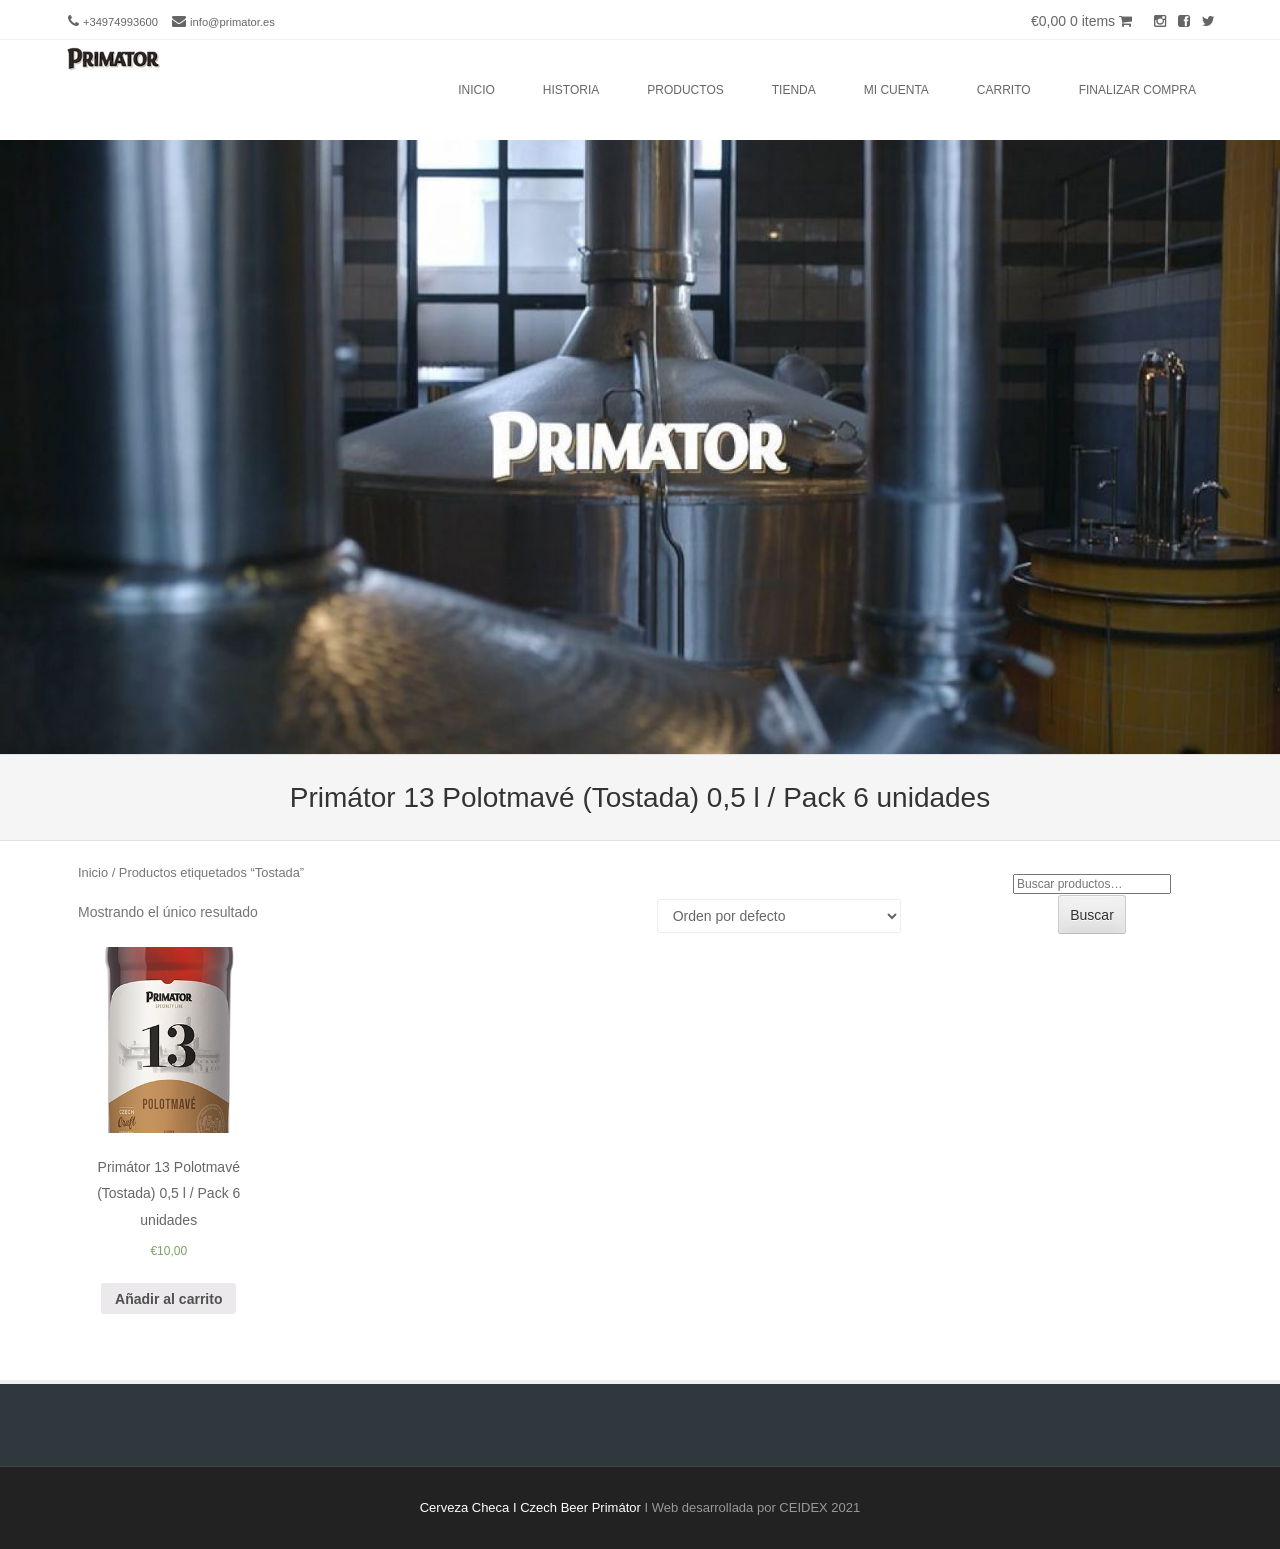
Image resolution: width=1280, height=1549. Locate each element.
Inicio (476, 90)
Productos (685, 90)
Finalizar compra (1137, 90)
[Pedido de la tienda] (779, 916)
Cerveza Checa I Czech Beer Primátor (530, 1507)
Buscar (1092, 915)
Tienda (794, 90)
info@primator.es (232, 22)
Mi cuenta (896, 90)
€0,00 (1081, 21)
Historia (571, 90)
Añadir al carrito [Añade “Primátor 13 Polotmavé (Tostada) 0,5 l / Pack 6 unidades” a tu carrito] (168, 1299)
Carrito (1004, 90)
